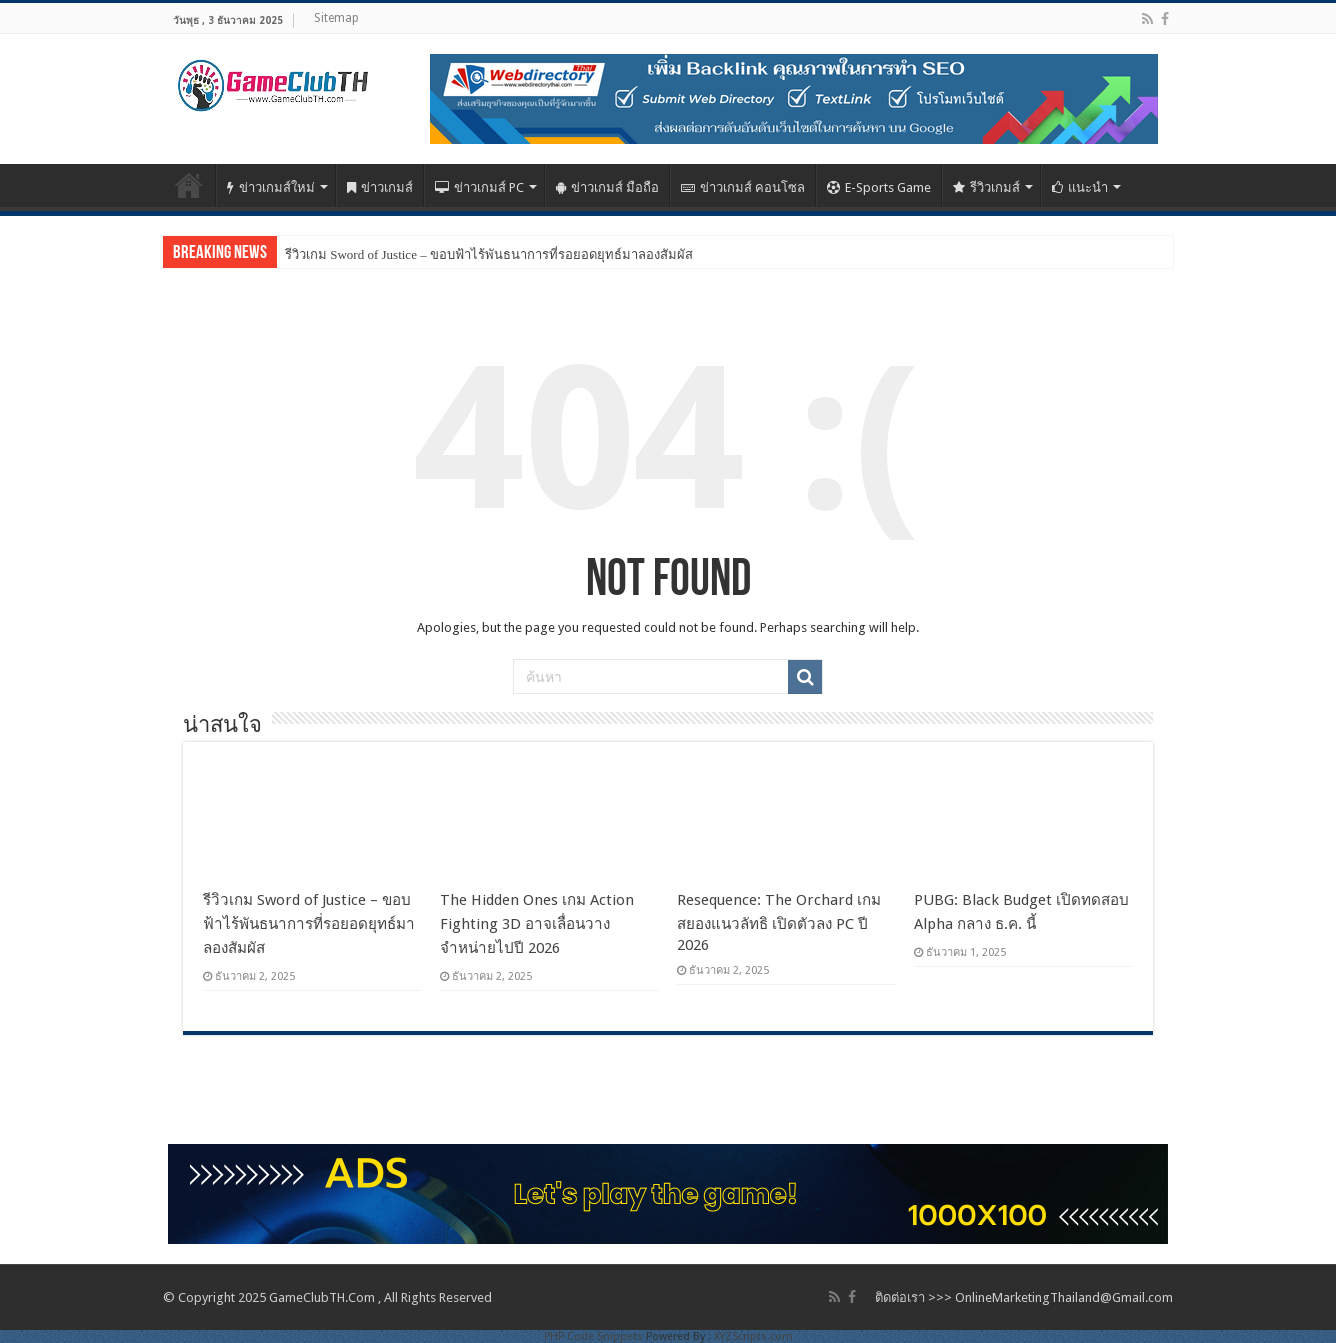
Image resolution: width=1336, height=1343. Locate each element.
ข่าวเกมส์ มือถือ (607, 187)
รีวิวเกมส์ (986, 187)
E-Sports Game (879, 187)
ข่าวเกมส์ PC (479, 187)
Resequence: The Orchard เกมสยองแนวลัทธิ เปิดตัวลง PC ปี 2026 (779, 922)
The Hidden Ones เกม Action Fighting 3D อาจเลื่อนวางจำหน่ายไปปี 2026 (537, 924)
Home (189, 185)
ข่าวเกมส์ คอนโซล (743, 187)
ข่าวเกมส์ (380, 187)
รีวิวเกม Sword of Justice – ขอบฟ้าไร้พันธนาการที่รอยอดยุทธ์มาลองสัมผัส (489, 254)
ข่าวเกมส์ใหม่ (271, 187)
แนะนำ (1080, 187)
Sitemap (336, 18)
